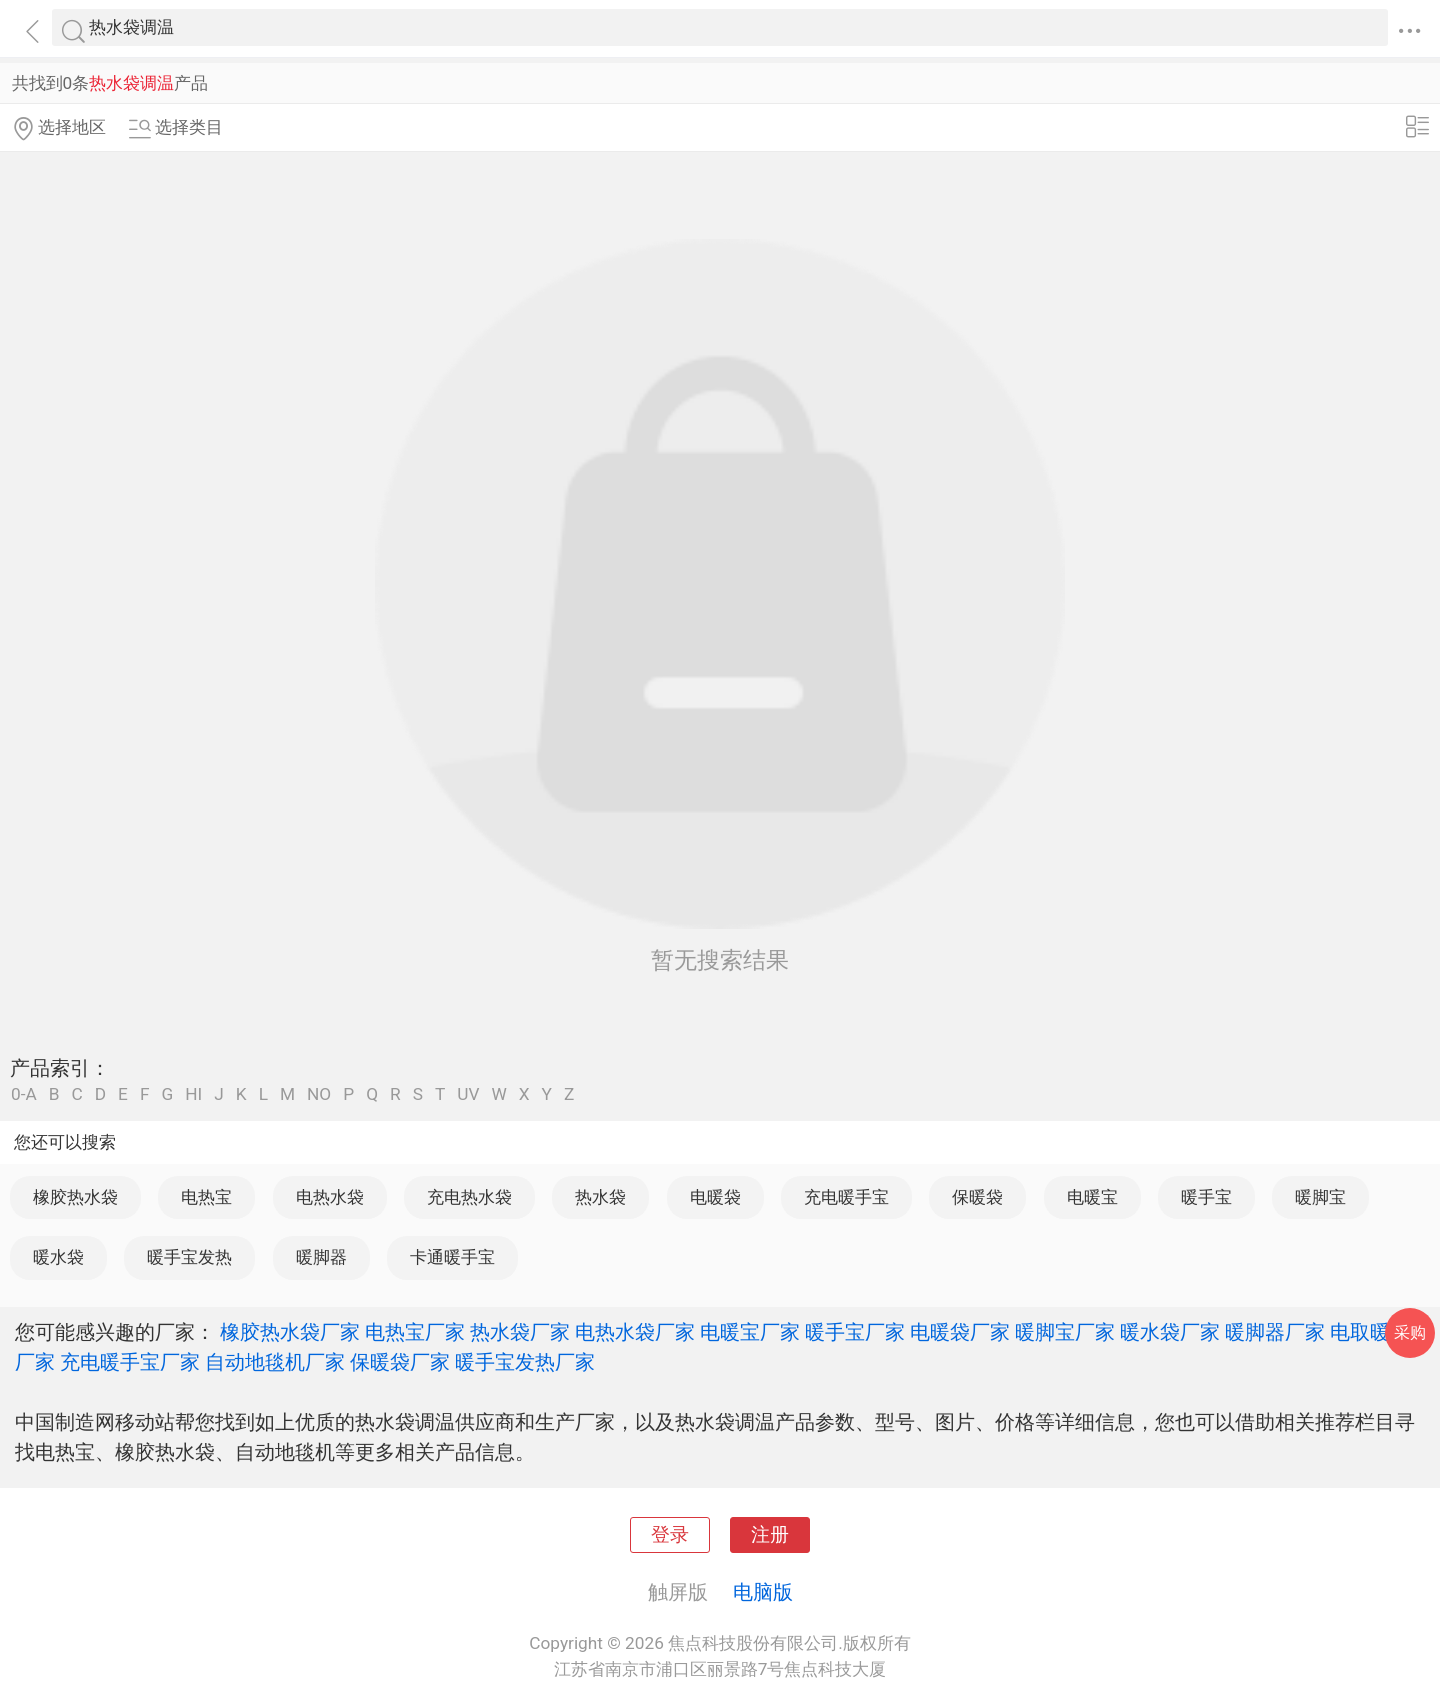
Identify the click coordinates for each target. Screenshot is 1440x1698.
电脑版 (763, 1592)
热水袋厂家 (520, 1332)
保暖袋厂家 (400, 1362)
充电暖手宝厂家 (130, 1362)
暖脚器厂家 (1275, 1332)
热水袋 (600, 1197)
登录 (670, 1535)
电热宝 (206, 1197)
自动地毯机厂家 (275, 1362)
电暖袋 (715, 1197)
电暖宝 (1092, 1197)
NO (319, 1094)
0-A (24, 1094)
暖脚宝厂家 (1065, 1332)
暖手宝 (1206, 1197)
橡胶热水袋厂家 (290, 1332)
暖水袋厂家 (1170, 1332)
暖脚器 (321, 1257)
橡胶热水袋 (75, 1197)
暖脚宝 (1320, 1197)
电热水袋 (330, 1197)
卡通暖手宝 (452, 1257)
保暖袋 (977, 1197)
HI (193, 1094)
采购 (1410, 1332)
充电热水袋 (469, 1197)
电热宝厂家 (415, 1332)
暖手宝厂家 (855, 1332)
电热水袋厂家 (635, 1332)
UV (468, 1094)
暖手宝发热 (189, 1257)
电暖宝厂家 (750, 1332)
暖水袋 (58, 1257)
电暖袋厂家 (960, 1332)
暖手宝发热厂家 (525, 1362)
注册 (770, 1535)
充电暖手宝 (846, 1197)
